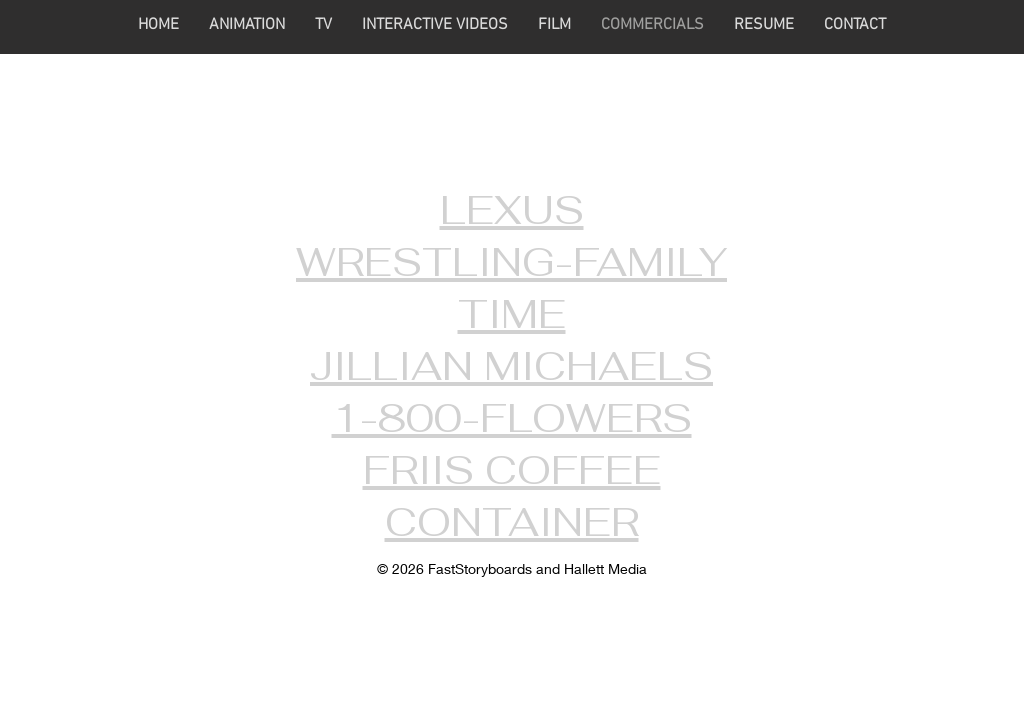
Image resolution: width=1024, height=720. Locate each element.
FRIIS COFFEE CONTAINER (512, 496)
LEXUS (512, 210)
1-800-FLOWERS (512, 418)
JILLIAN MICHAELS (511, 366)
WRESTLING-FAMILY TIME (511, 288)
